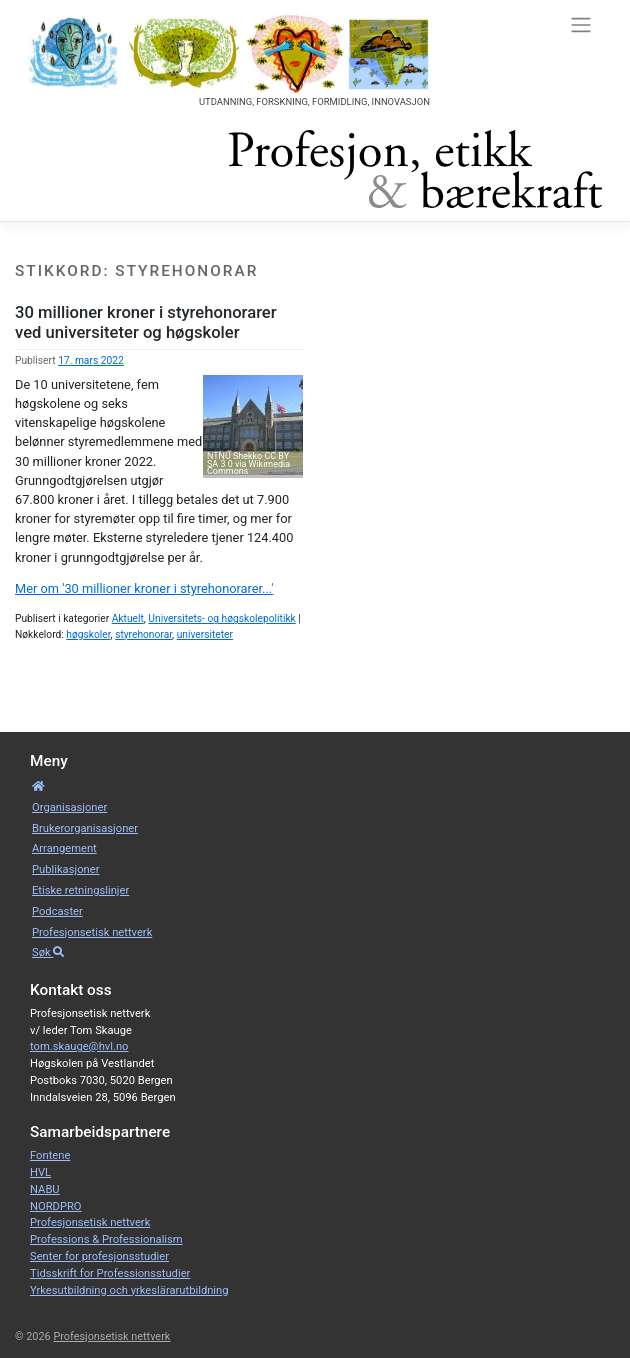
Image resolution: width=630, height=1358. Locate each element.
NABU (45, 1189)
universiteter (205, 634)
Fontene (50, 1155)
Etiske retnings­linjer (80, 890)
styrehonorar (143, 634)
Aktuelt (128, 618)
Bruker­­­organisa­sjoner (85, 828)
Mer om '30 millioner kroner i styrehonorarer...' (144, 588)
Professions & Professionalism (106, 1239)
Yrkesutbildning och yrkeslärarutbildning (129, 1290)
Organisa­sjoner (69, 807)
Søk (48, 952)
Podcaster (57, 911)
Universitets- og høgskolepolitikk (221, 618)
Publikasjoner (65, 869)
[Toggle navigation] (580, 24)
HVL (40, 1172)
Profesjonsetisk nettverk (92, 932)
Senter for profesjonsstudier (99, 1256)
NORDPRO (56, 1206)
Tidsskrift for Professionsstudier (110, 1273)
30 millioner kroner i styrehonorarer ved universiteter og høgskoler (146, 322)
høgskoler (88, 634)
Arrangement (64, 848)
